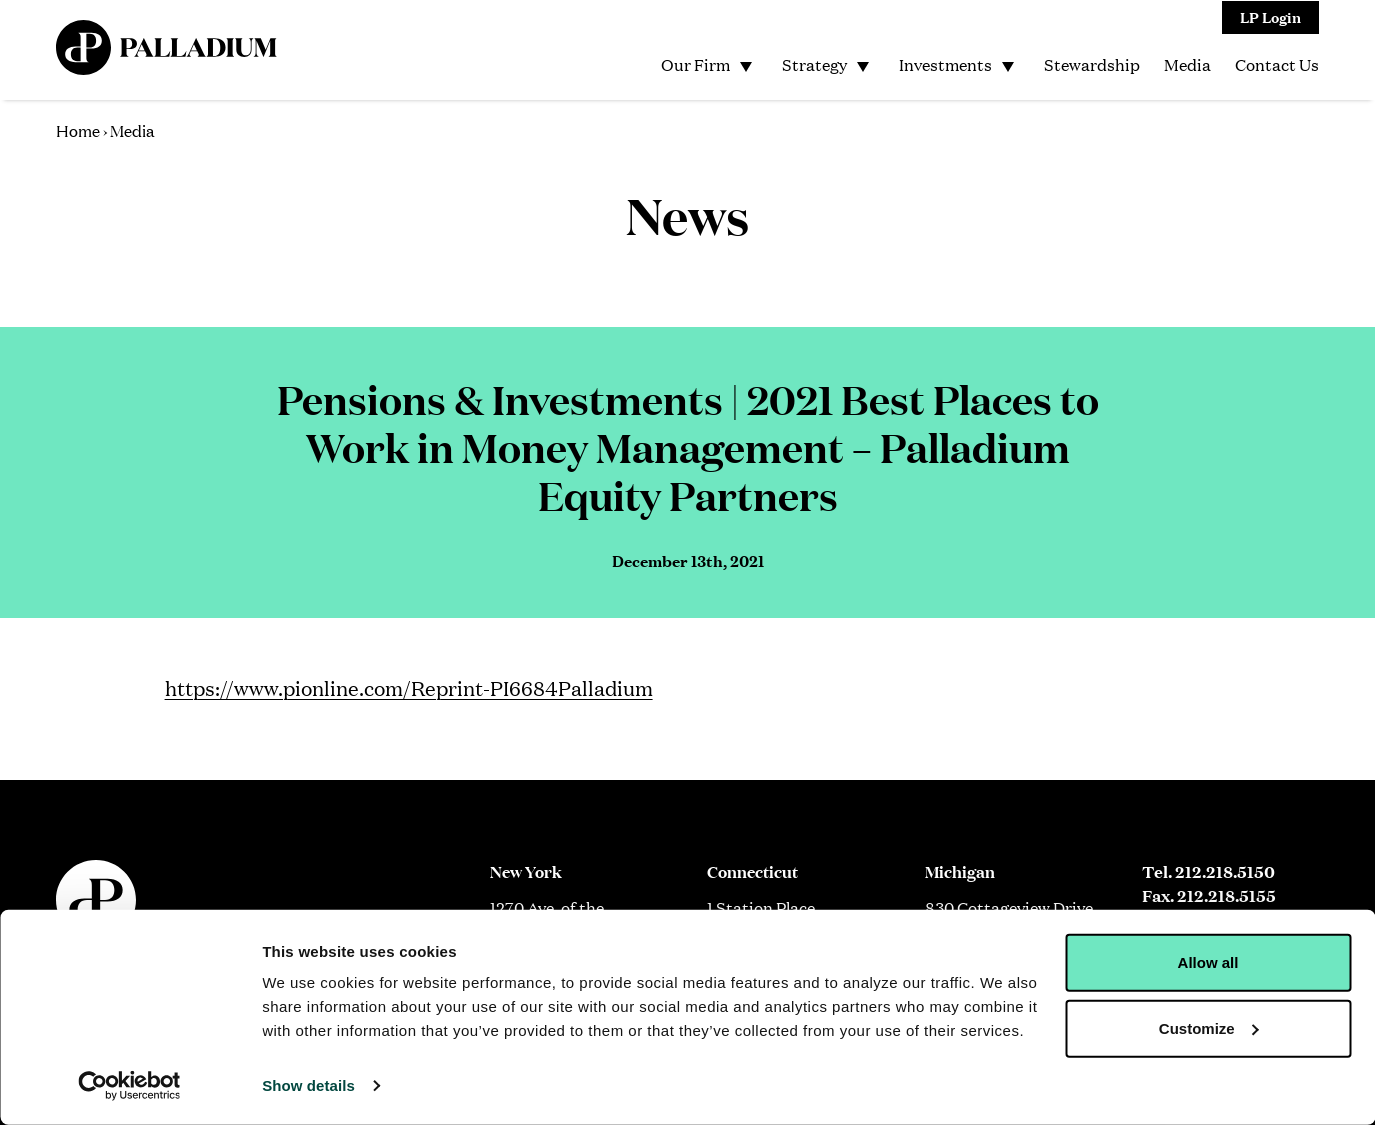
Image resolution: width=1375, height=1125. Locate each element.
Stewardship (1092, 64)
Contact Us (1277, 64)
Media (1187, 64)
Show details (308, 1085)
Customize (1209, 1027)
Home (78, 130)
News (687, 214)
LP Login (1270, 16)
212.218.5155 (1226, 895)
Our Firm (695, 64)
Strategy (814, 64)
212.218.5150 (1225, 871)
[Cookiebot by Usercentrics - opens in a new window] (129, 1086)
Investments (945, 64)
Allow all (1208, 962)
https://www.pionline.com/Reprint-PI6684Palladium (409, 687)
